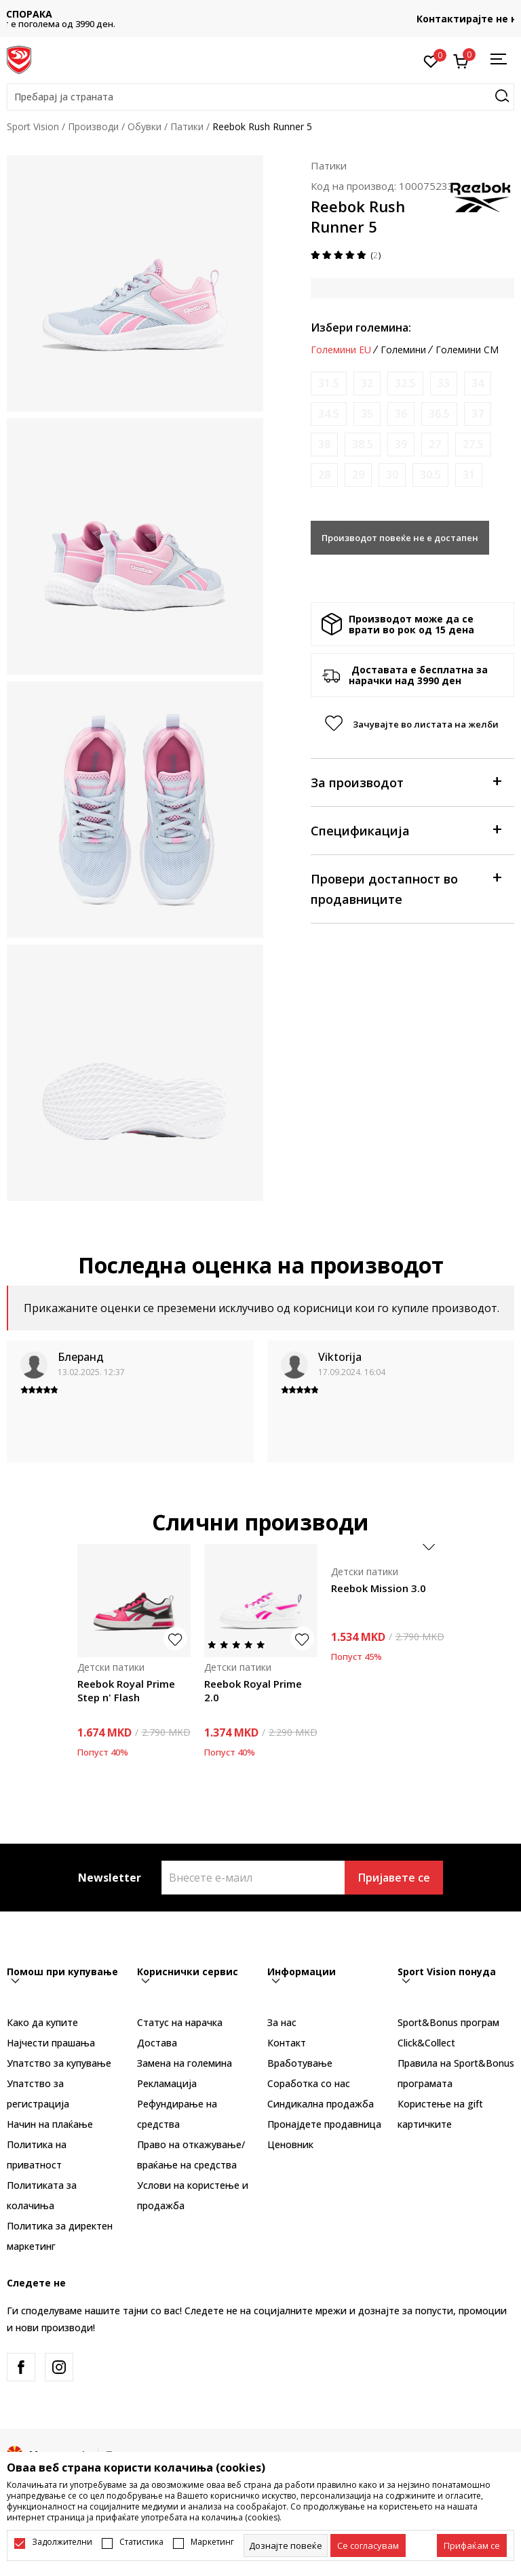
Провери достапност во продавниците (406, 888)
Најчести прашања (51, 2042)
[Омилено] (431, 60)
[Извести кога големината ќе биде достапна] (329, 383)
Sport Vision (33, 126)
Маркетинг (212, 2542)
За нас (281, 2022)
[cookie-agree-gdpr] (368, 2545)
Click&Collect (426, 2042)
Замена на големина (184, 2063)
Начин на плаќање (50, 2124)
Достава (157, 2042)
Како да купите (42, 2022)
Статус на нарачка (180, 2022)
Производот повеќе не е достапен (400, 538)
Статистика (141, 2542)
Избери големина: (361, 327)
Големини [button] (403, 349)
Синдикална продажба (320, 2103)
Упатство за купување (59, 2063)
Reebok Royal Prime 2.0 (253, 1690)
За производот (406, 781)
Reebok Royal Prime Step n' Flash (126, 1690)
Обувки (144, 126)
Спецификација (406, 829)
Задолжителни (62, 2542)
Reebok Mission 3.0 (378, 1588)
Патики (187, 126)
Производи (93, 126)
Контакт (286, 2042)
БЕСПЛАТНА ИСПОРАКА (260, 14)
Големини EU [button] (341, 349)
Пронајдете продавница (324, 2124)
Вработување (299, 2063)
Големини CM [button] (467, 349)
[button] (260, 97)
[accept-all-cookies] (472, 2545)
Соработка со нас (308, 2083)
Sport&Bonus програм (448, 2022)
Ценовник (290, 2144)
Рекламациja (167, 2083)
